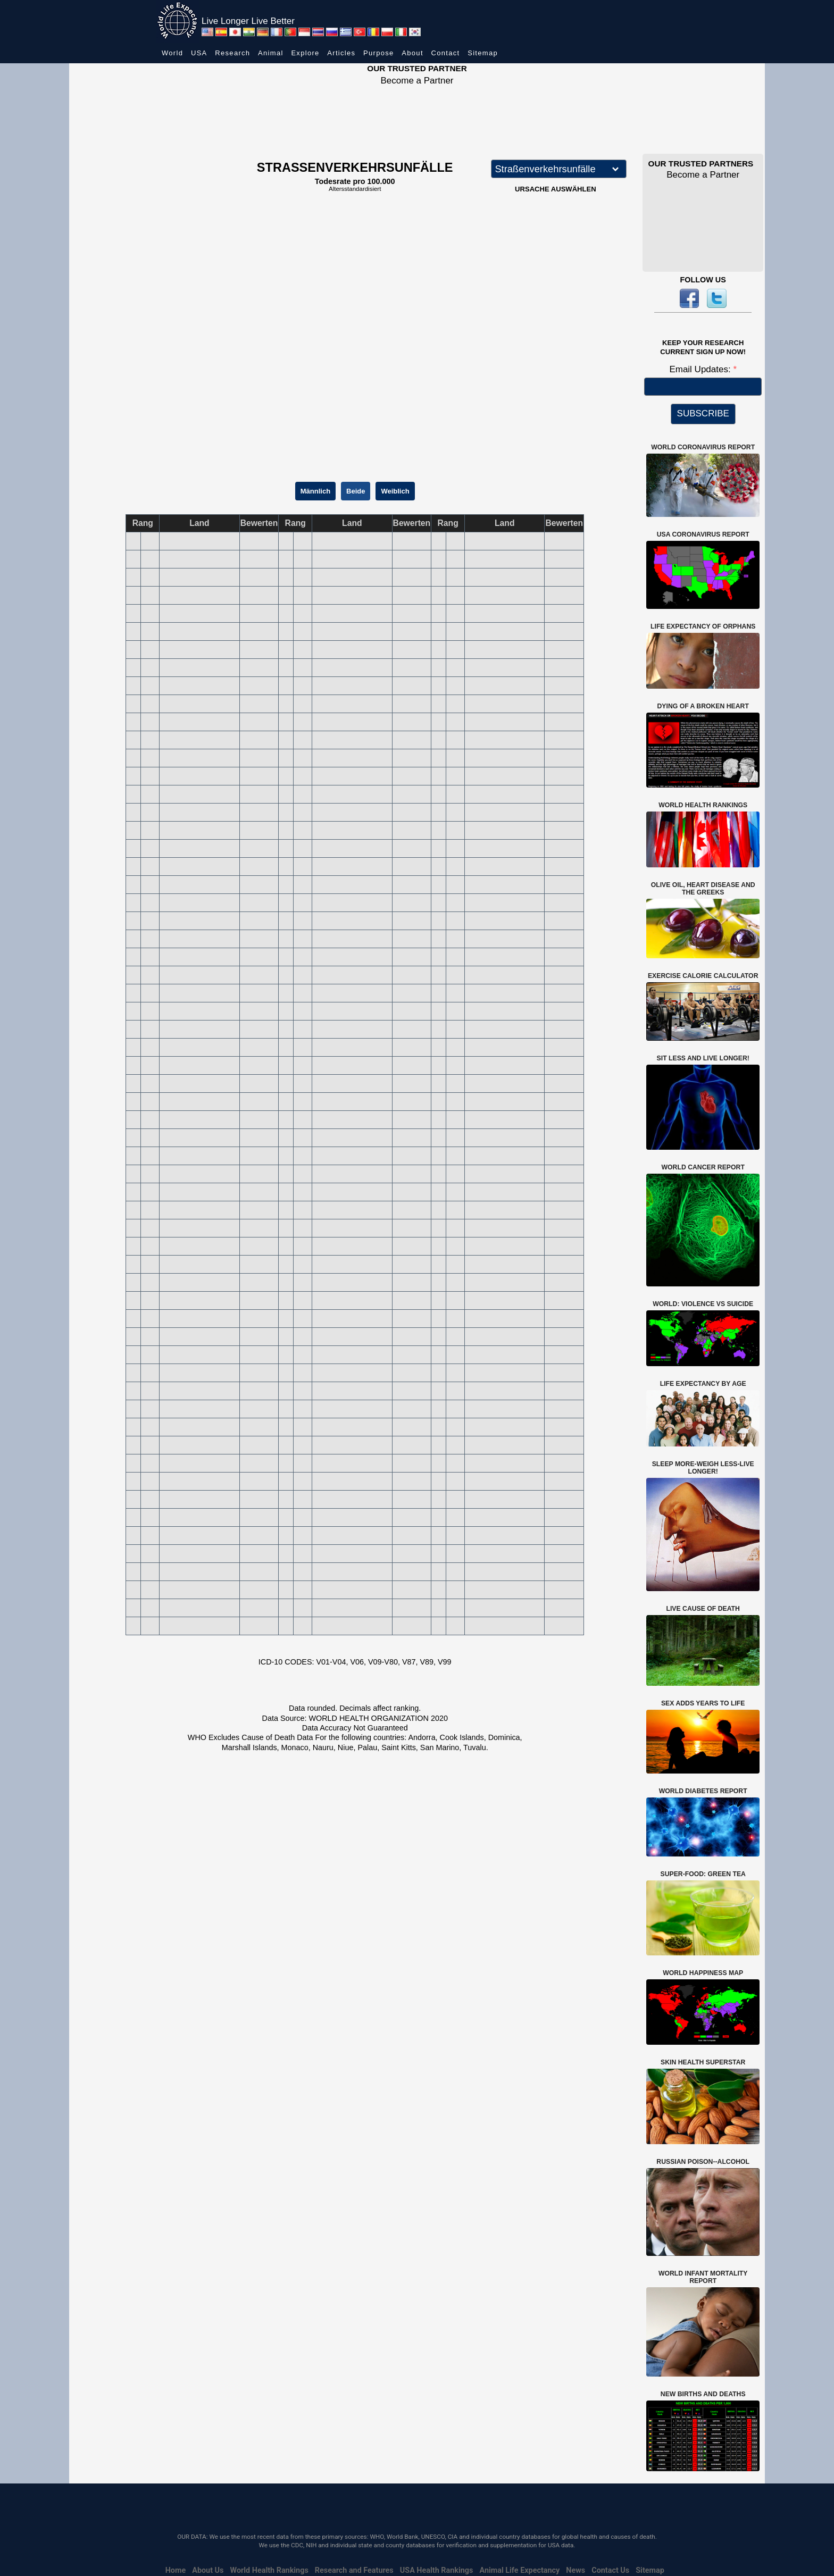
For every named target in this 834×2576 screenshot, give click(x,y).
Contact (445, 53)
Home (175, 2570)
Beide (355, 491)
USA (199, 53)
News (575, 2570)
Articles (341, 53)
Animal (270, 53)
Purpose (378, 53)
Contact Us (610, 2570)
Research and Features (354, 2570)
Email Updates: (701, 369)
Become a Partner (416, 81)
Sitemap (483, 53)
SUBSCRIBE (703, 413)
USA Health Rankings (436, 2570)
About (412, 53)
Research (232, 53)
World (172, 53)
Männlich (315, 491)
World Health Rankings (269, 2570)
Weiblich (395, 491)
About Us (207, 2570)
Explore (305, 53)
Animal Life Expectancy (519, 2570)
